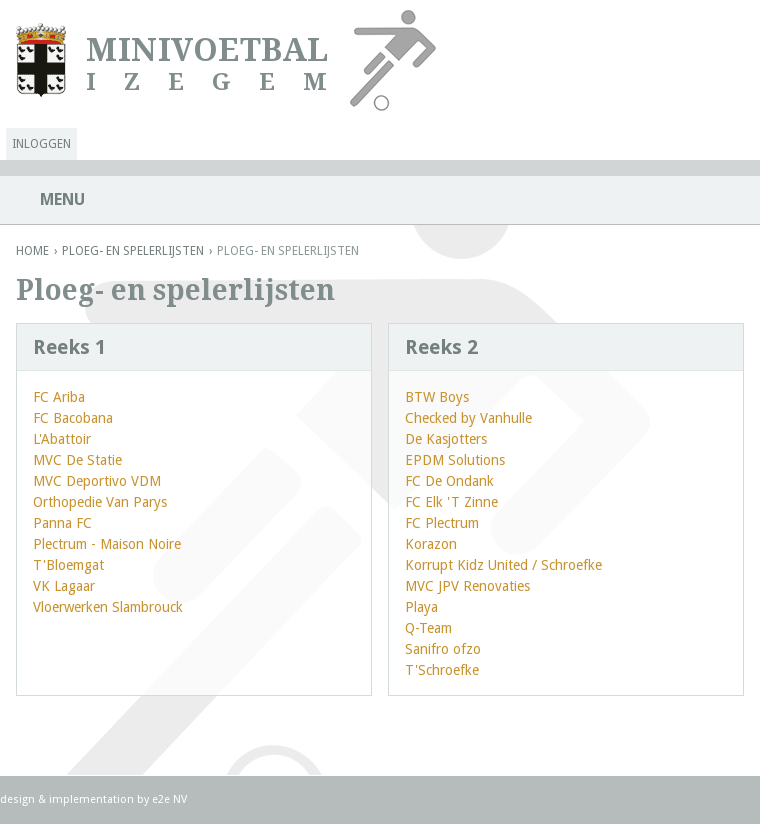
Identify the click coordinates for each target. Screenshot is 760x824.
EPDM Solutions (455, 460)
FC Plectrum (442, 523)
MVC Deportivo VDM (97, 481)
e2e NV (169, 799)
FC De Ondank (449, 481)
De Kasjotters (446, 439)
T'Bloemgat (68, 565)
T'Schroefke (442, 670)
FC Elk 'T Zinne (451, 502)
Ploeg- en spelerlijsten (133, 251)
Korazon (431, 544)
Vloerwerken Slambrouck (108, 607)
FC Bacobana (73, 418)
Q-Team (428, 628)
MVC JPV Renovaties (467, 586)
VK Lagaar (64, 586)
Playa (421, 607)
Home (32, 251)
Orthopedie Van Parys (100, 502)
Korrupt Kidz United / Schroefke (503, 565)
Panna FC (62, 523)
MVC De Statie (77, 460)
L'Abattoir (62, 439)
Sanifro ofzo (443, 649)
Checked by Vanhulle (468, 418)
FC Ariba (59, 397)
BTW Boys (437, 397)
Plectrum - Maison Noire (107, 544)
